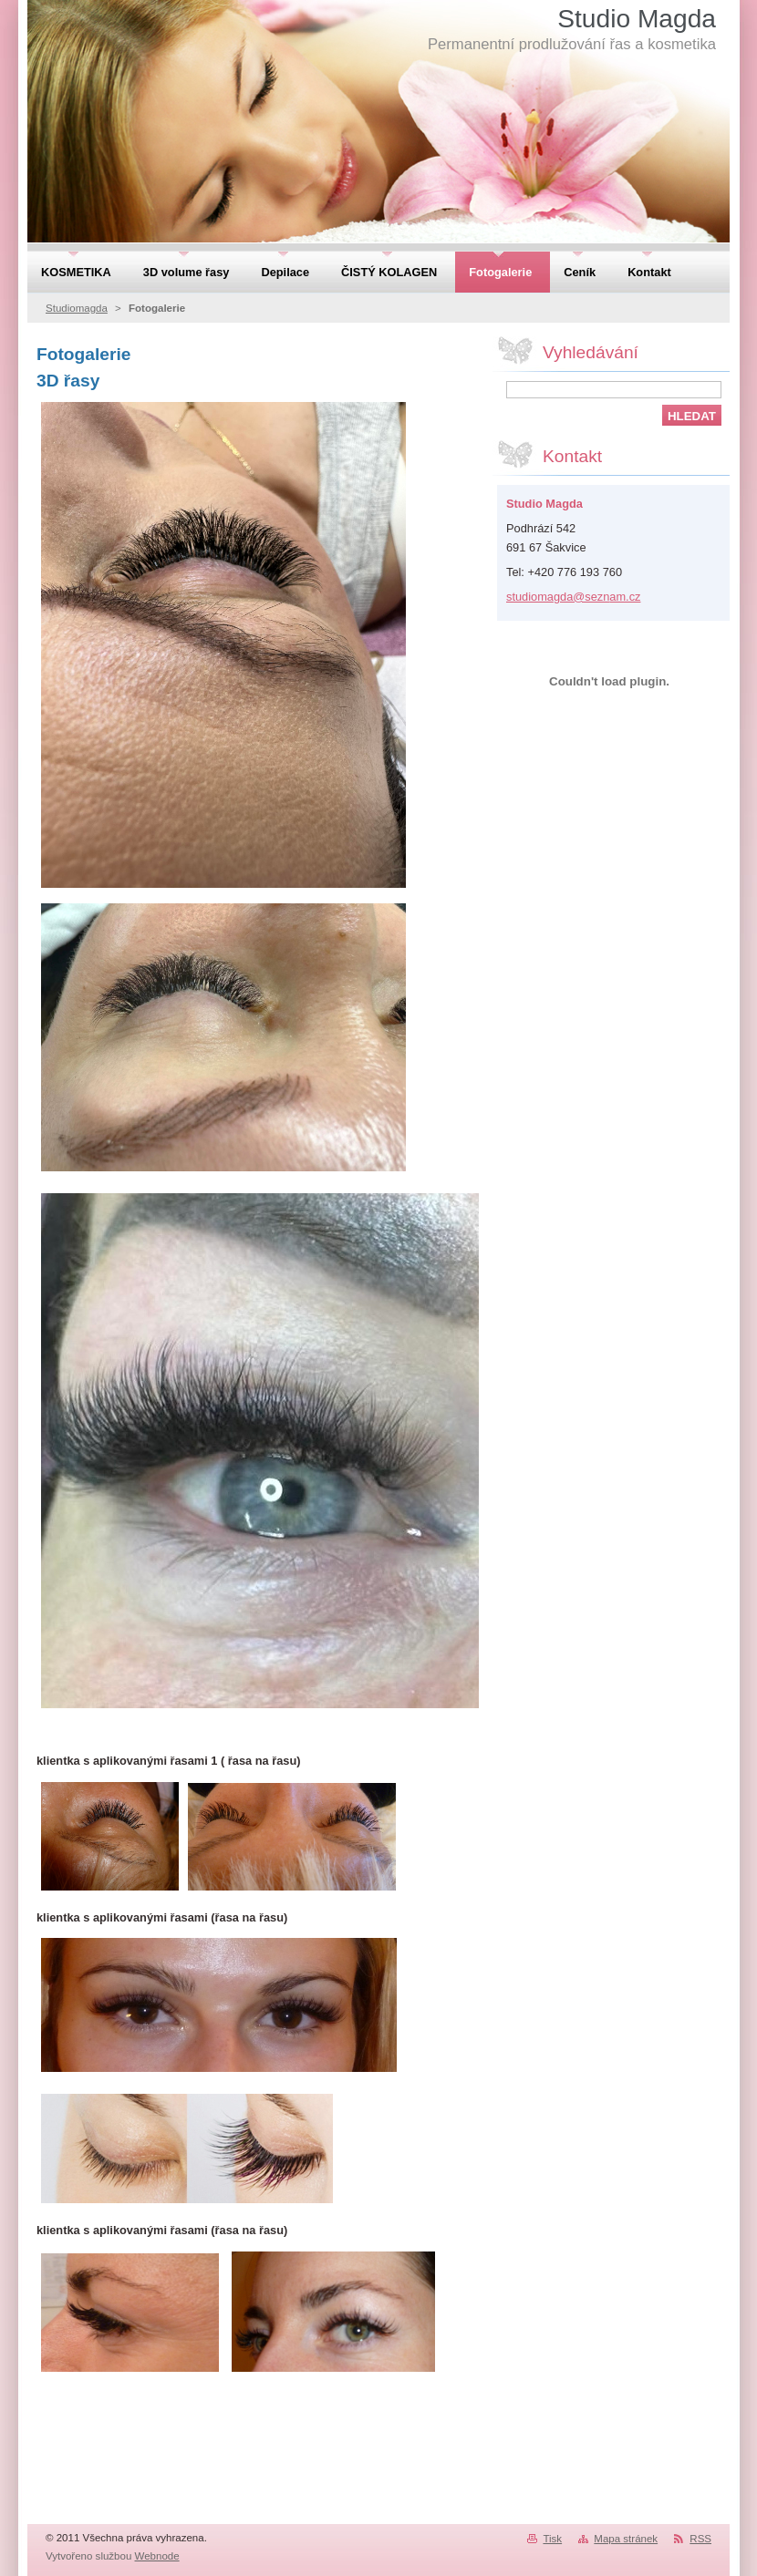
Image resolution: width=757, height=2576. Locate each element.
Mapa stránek (626, 2538)
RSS (700, 2538)
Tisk (552, 2538)
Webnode (157, 2555)
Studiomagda (77, 308)
